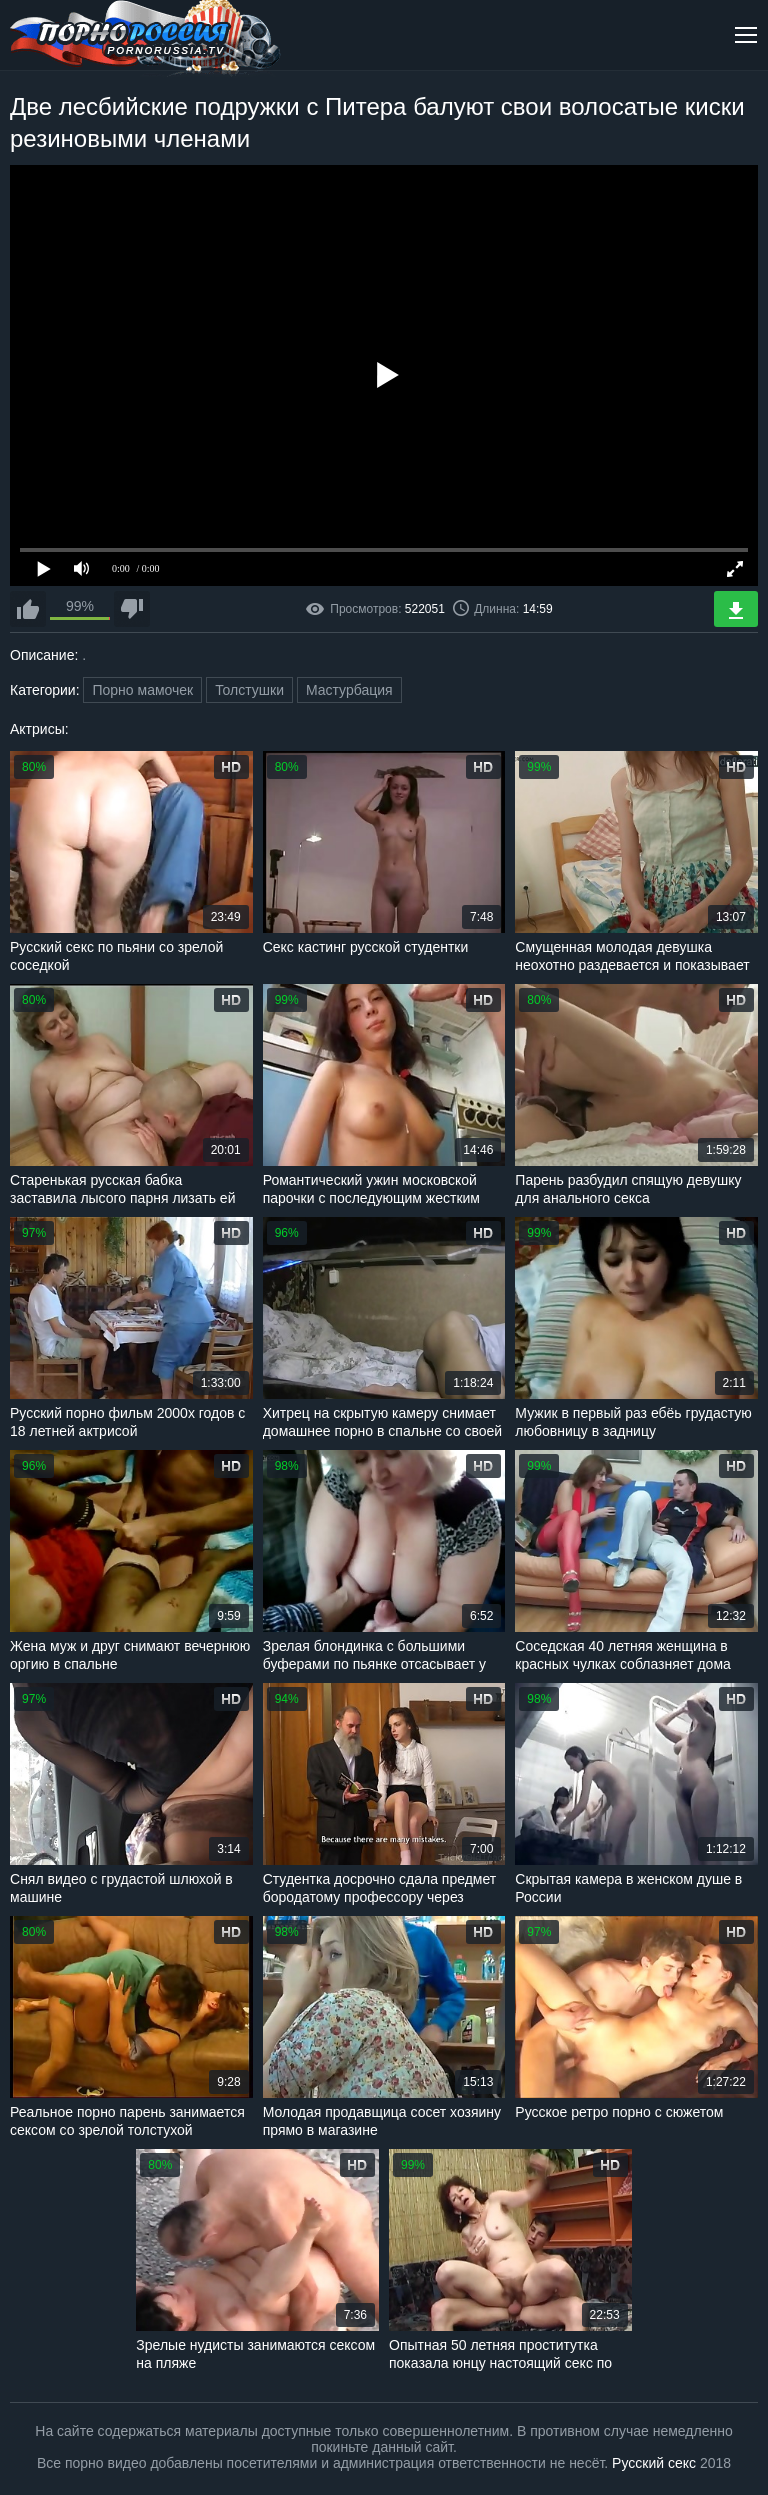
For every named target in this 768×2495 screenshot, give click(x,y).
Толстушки (249, 690)
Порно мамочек (142, 690)
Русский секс (654, 2463)
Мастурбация (349, 690)
